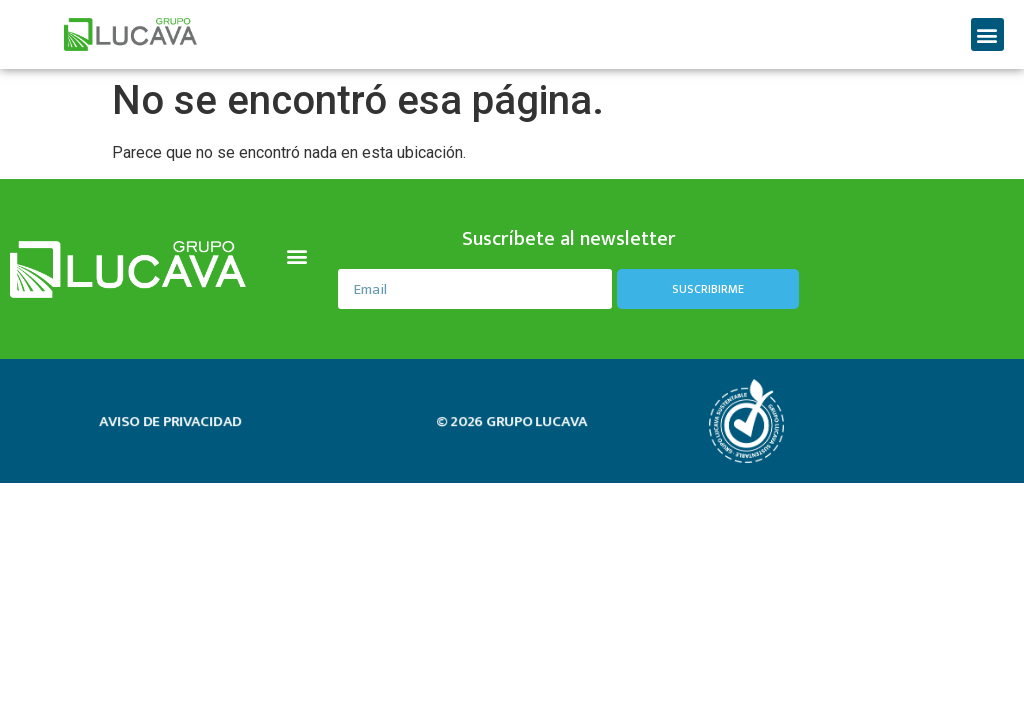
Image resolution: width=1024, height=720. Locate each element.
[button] (987, 34)
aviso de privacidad (170, 421)
